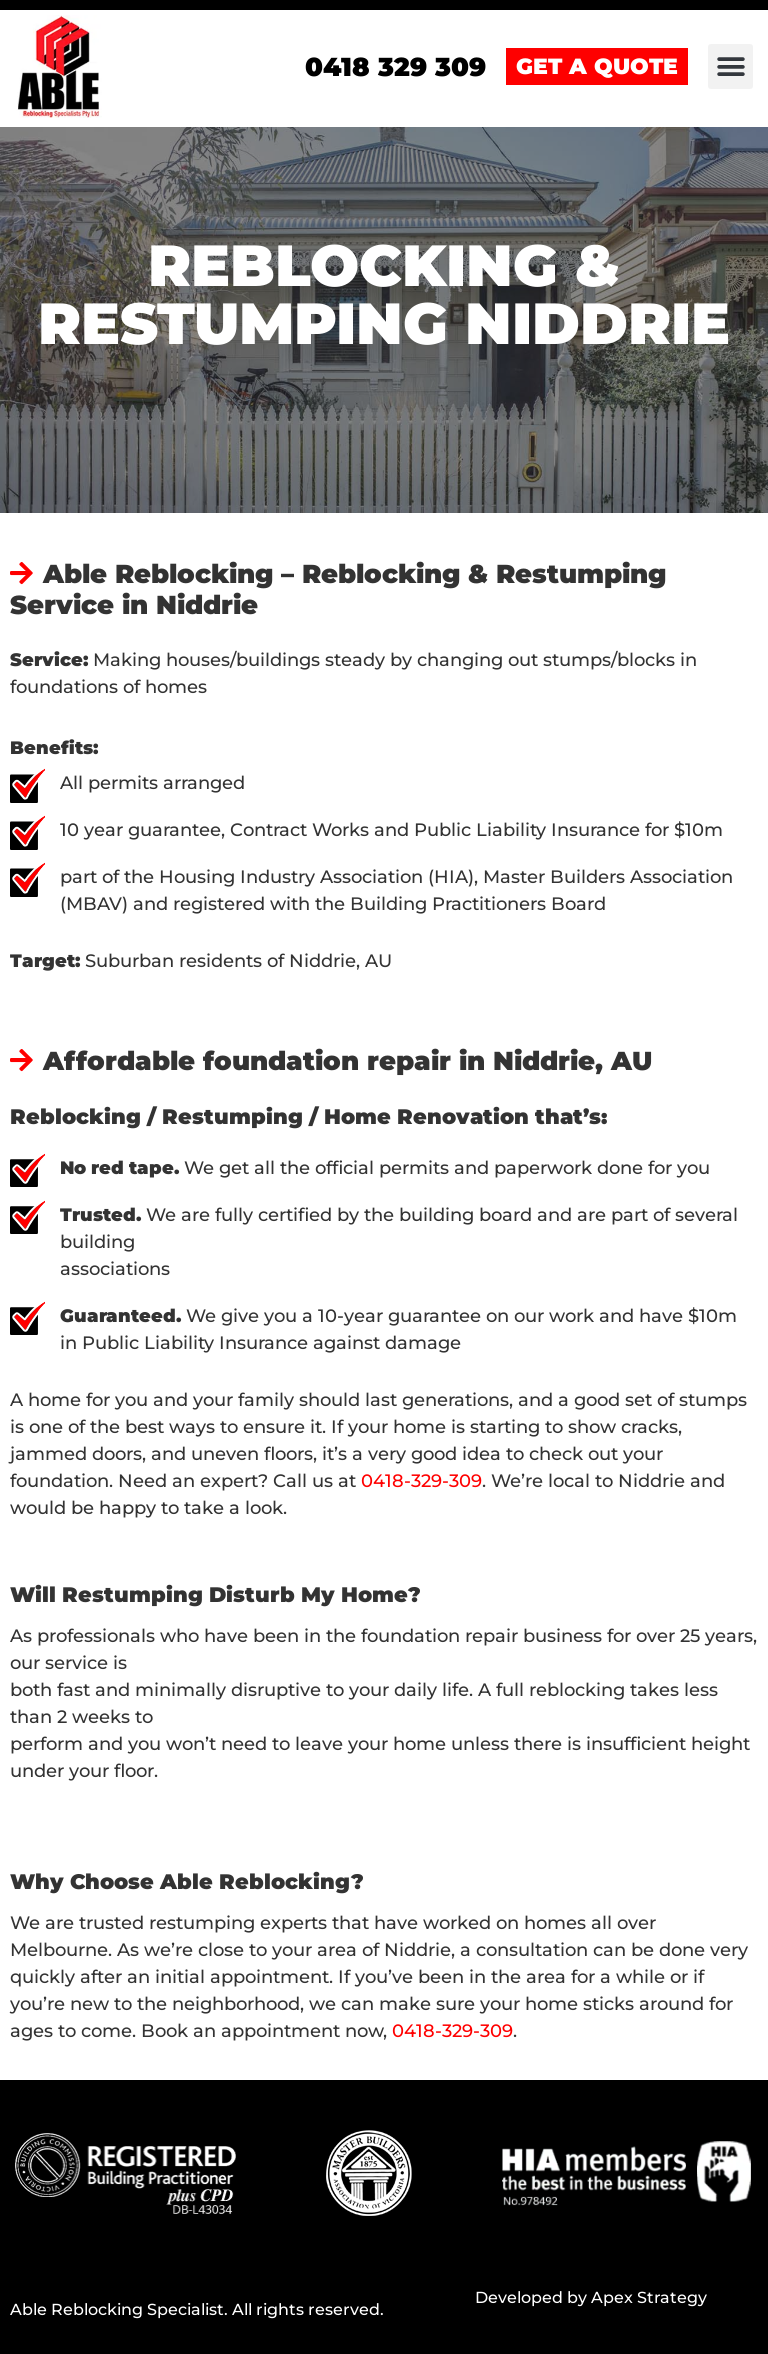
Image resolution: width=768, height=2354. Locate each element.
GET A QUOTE (597, 66)
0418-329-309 (421, 1481)
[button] (730, 66)
